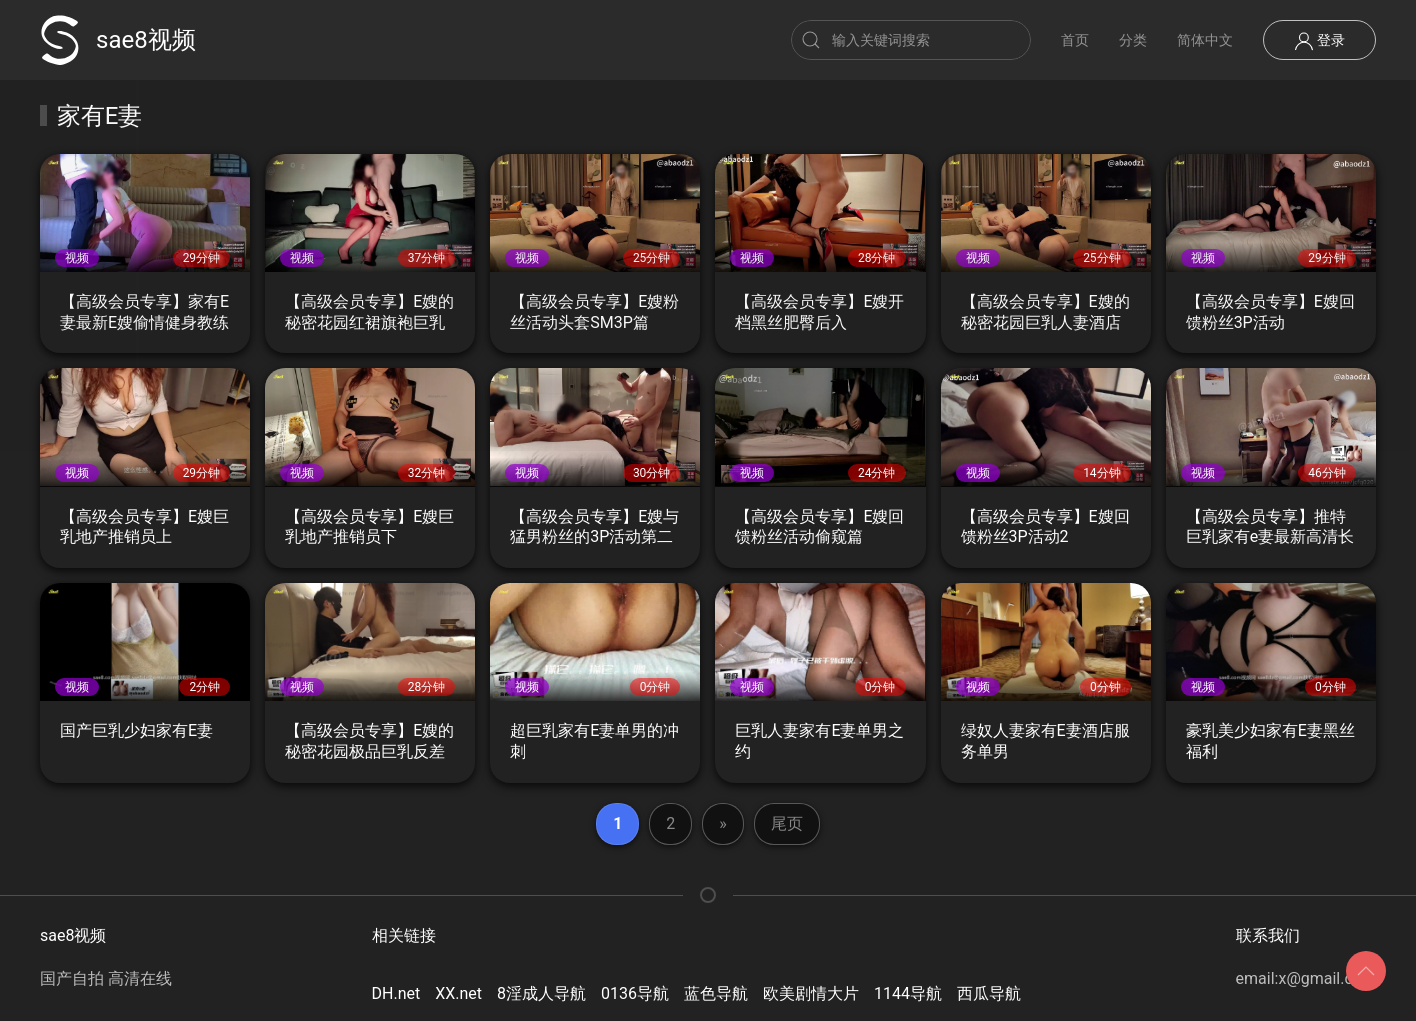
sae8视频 (118, 40)
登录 (1319, 41)
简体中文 (1205, 40)
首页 (1075, 40)
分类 (1133, 40)
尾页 (787, 823)
